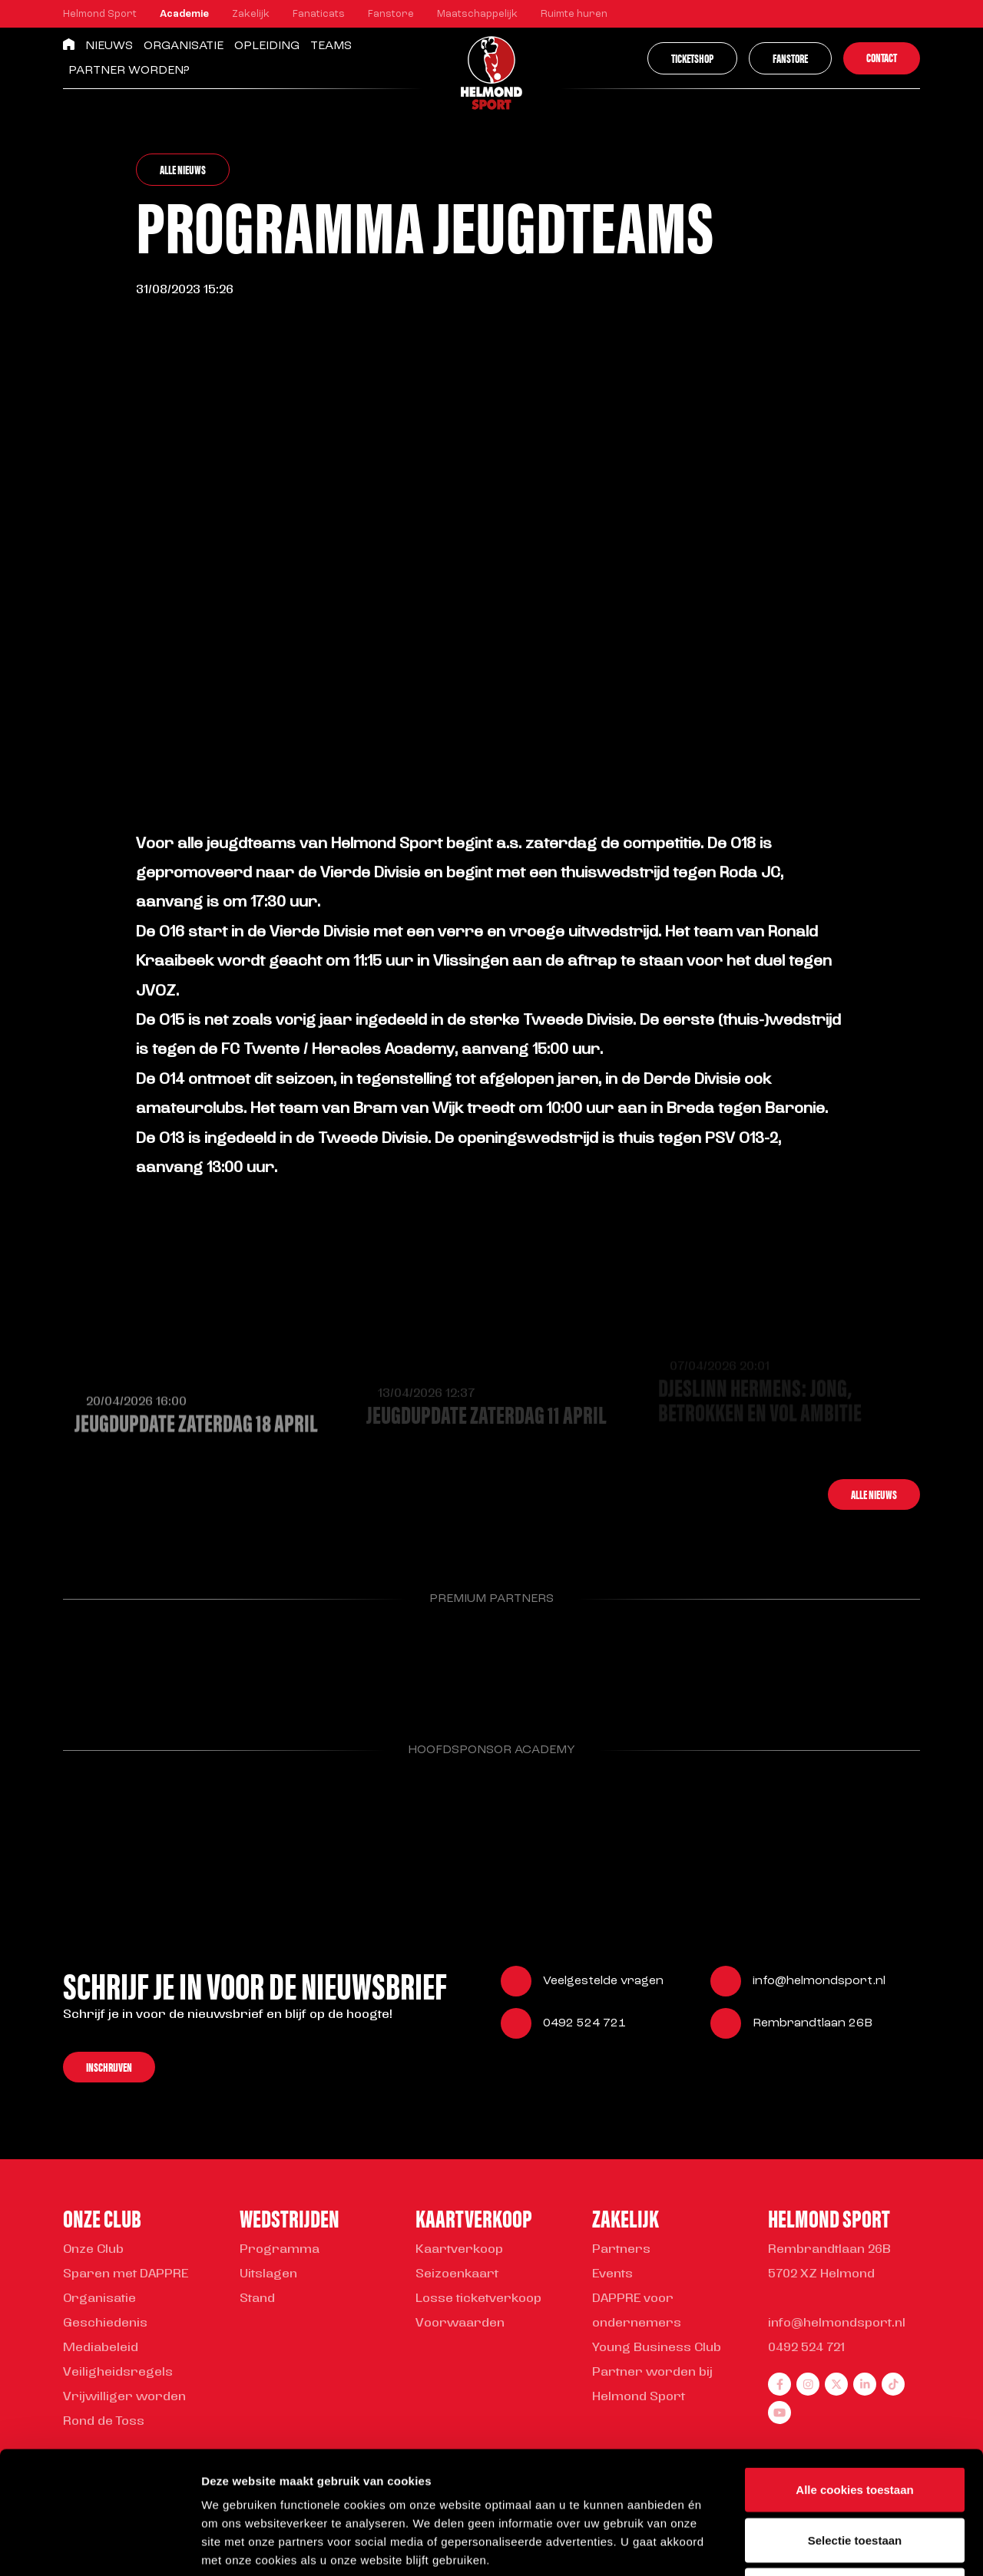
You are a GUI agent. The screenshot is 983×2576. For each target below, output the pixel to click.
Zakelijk (251, 14)
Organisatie (183, 46)
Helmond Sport (100, 14)
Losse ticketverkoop (478, 2299)
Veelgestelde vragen (603, 1983)
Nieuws (109, 46)
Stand (257, 2299)
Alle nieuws (183, 169)
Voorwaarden (460, 2323)
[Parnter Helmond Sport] (124, 1662)
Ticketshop (692, 58)
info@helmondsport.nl (819, 1983)
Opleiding (267, 46)
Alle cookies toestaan (854, 2374)
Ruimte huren (574, 14)
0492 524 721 (584, 2025)
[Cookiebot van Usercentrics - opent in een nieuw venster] (99, 2546)
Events (612, 2274)
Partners (621, 2250)
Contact (881, 57)
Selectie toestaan (855, 2425)
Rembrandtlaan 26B (812, 2025)
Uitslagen (268, 2274)
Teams (331, 46)
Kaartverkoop (459, 2250)
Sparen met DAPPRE (125, 2274)
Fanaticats (319, 14)
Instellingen (826, 2545)
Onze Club (93, 2250)
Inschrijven (109, 2068)
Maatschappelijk (477, 14)
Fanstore (391, 14)
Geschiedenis (105, 2323)
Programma (279, 2250)
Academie (184, 14)
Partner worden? (129, 70)
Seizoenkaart (456, 2274)
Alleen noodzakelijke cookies (855, 2475)
